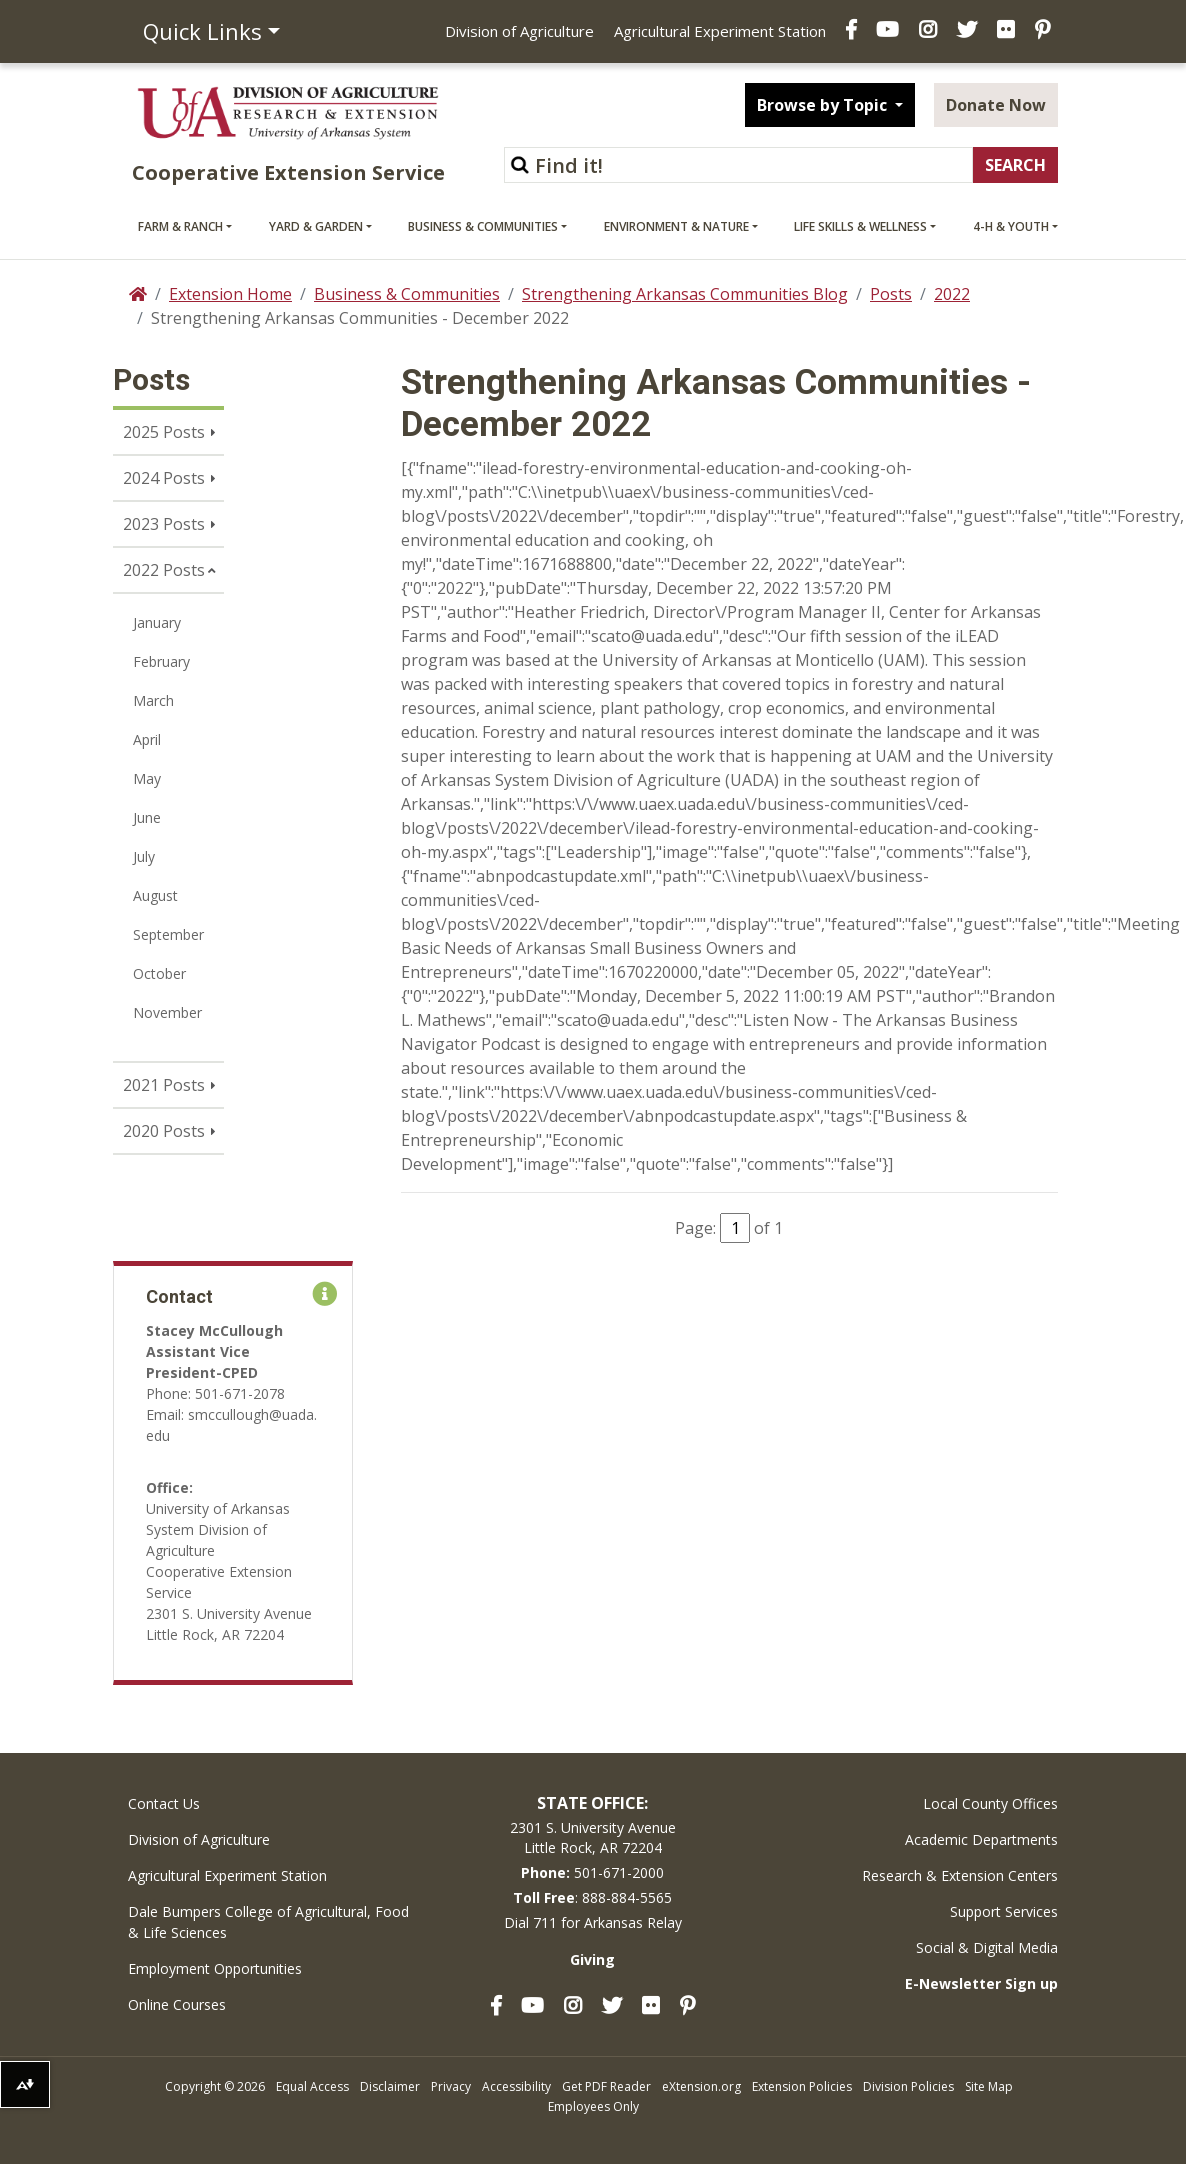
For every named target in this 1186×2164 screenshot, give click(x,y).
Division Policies (908, 2086)
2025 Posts (164, 432)
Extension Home (230, 294)
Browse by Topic (824, 105)
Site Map (989, 2086)
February (161, 661)
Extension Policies (802, 2086)
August (155, 895)
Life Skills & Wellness (860, 226)
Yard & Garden (316, 226)
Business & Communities (483, 226)
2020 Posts (164, 1131)
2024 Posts (164, 478)
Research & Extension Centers (960, 1875)
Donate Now (996, 105)
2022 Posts (164, 570)
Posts (891, 294)
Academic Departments (981, 1839)
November (167, 1012)
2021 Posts (164, 1085)
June (147, 817)
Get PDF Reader (606, 2086)
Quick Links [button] (202, 31)
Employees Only (593, 2106)
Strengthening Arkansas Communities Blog (685, 294)
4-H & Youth (1011, 226)
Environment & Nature (676, 226)
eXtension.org (701, 2086)
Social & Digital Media (987, 1947)
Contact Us (164, 1803)
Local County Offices (990, 1803)
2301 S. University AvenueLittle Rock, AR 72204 (593, 1837)
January (157, 622)
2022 (952, 294)
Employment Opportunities (215, 1968)
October (159, 973)
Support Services (1004, 1911)
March (153, 700)
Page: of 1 (729, 1228)
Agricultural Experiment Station (720, 31)
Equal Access (312, 2086)
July (144, 856)
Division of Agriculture (519, 31)
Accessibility (516, 2086)
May (147, 778)
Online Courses (177, 2004)
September (168, 934)
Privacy (451, 2086)
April (147, 739)
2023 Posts (164, 524)
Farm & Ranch (180, 226)
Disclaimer (390, 2086)
